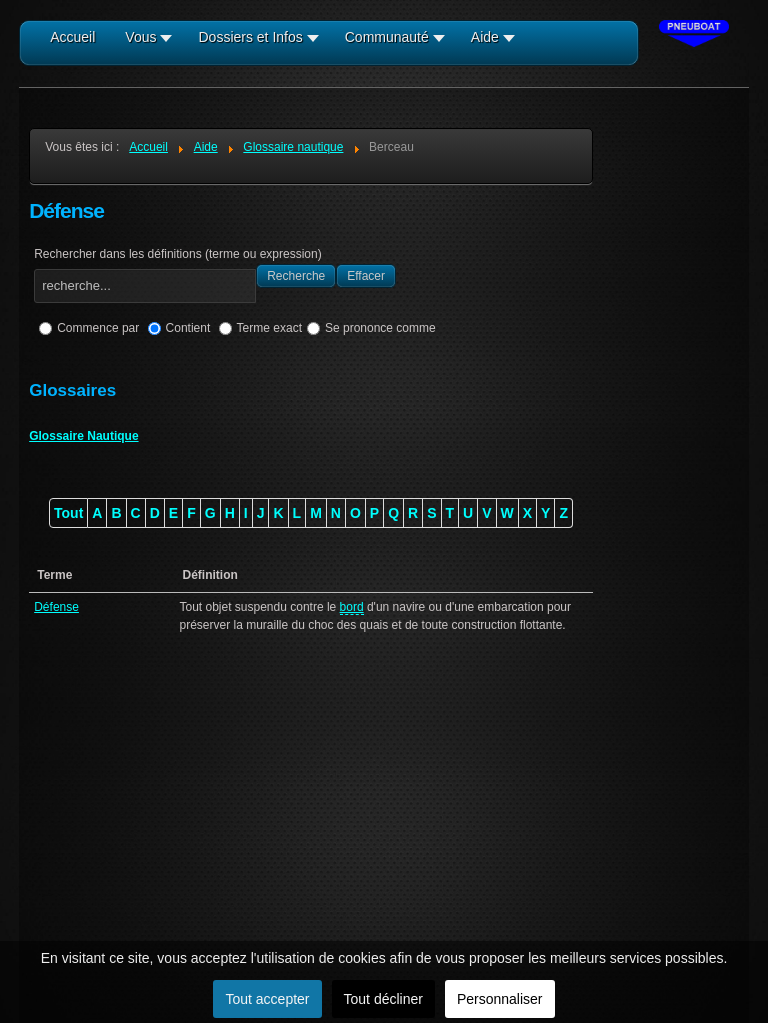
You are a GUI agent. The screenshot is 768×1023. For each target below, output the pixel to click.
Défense (56, 607)
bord (352, 607)
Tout (68, 513)
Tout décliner (383, 999)
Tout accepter (267, 999)
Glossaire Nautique (83, 436)
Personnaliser (500, 999)
